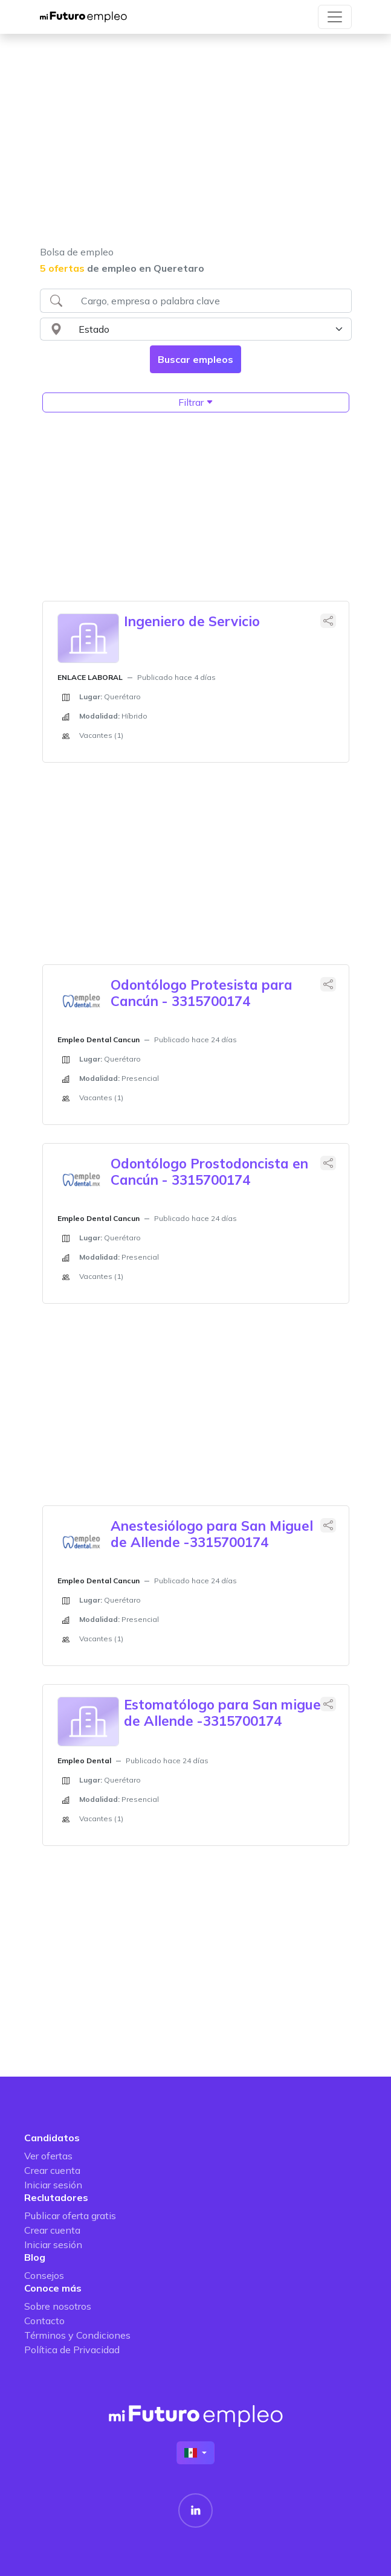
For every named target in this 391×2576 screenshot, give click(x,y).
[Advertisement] (196, 147)
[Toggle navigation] (335, 17)
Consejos (44, 2275)
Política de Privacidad (72, 2350)
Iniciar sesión (53, 2185)
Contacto (44, 2321)
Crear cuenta (52, 2170)
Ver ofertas (48, 2156)
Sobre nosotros (57, 2306)
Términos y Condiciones (77, 2335)
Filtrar (195, 402)
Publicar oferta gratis (70, 2215)
